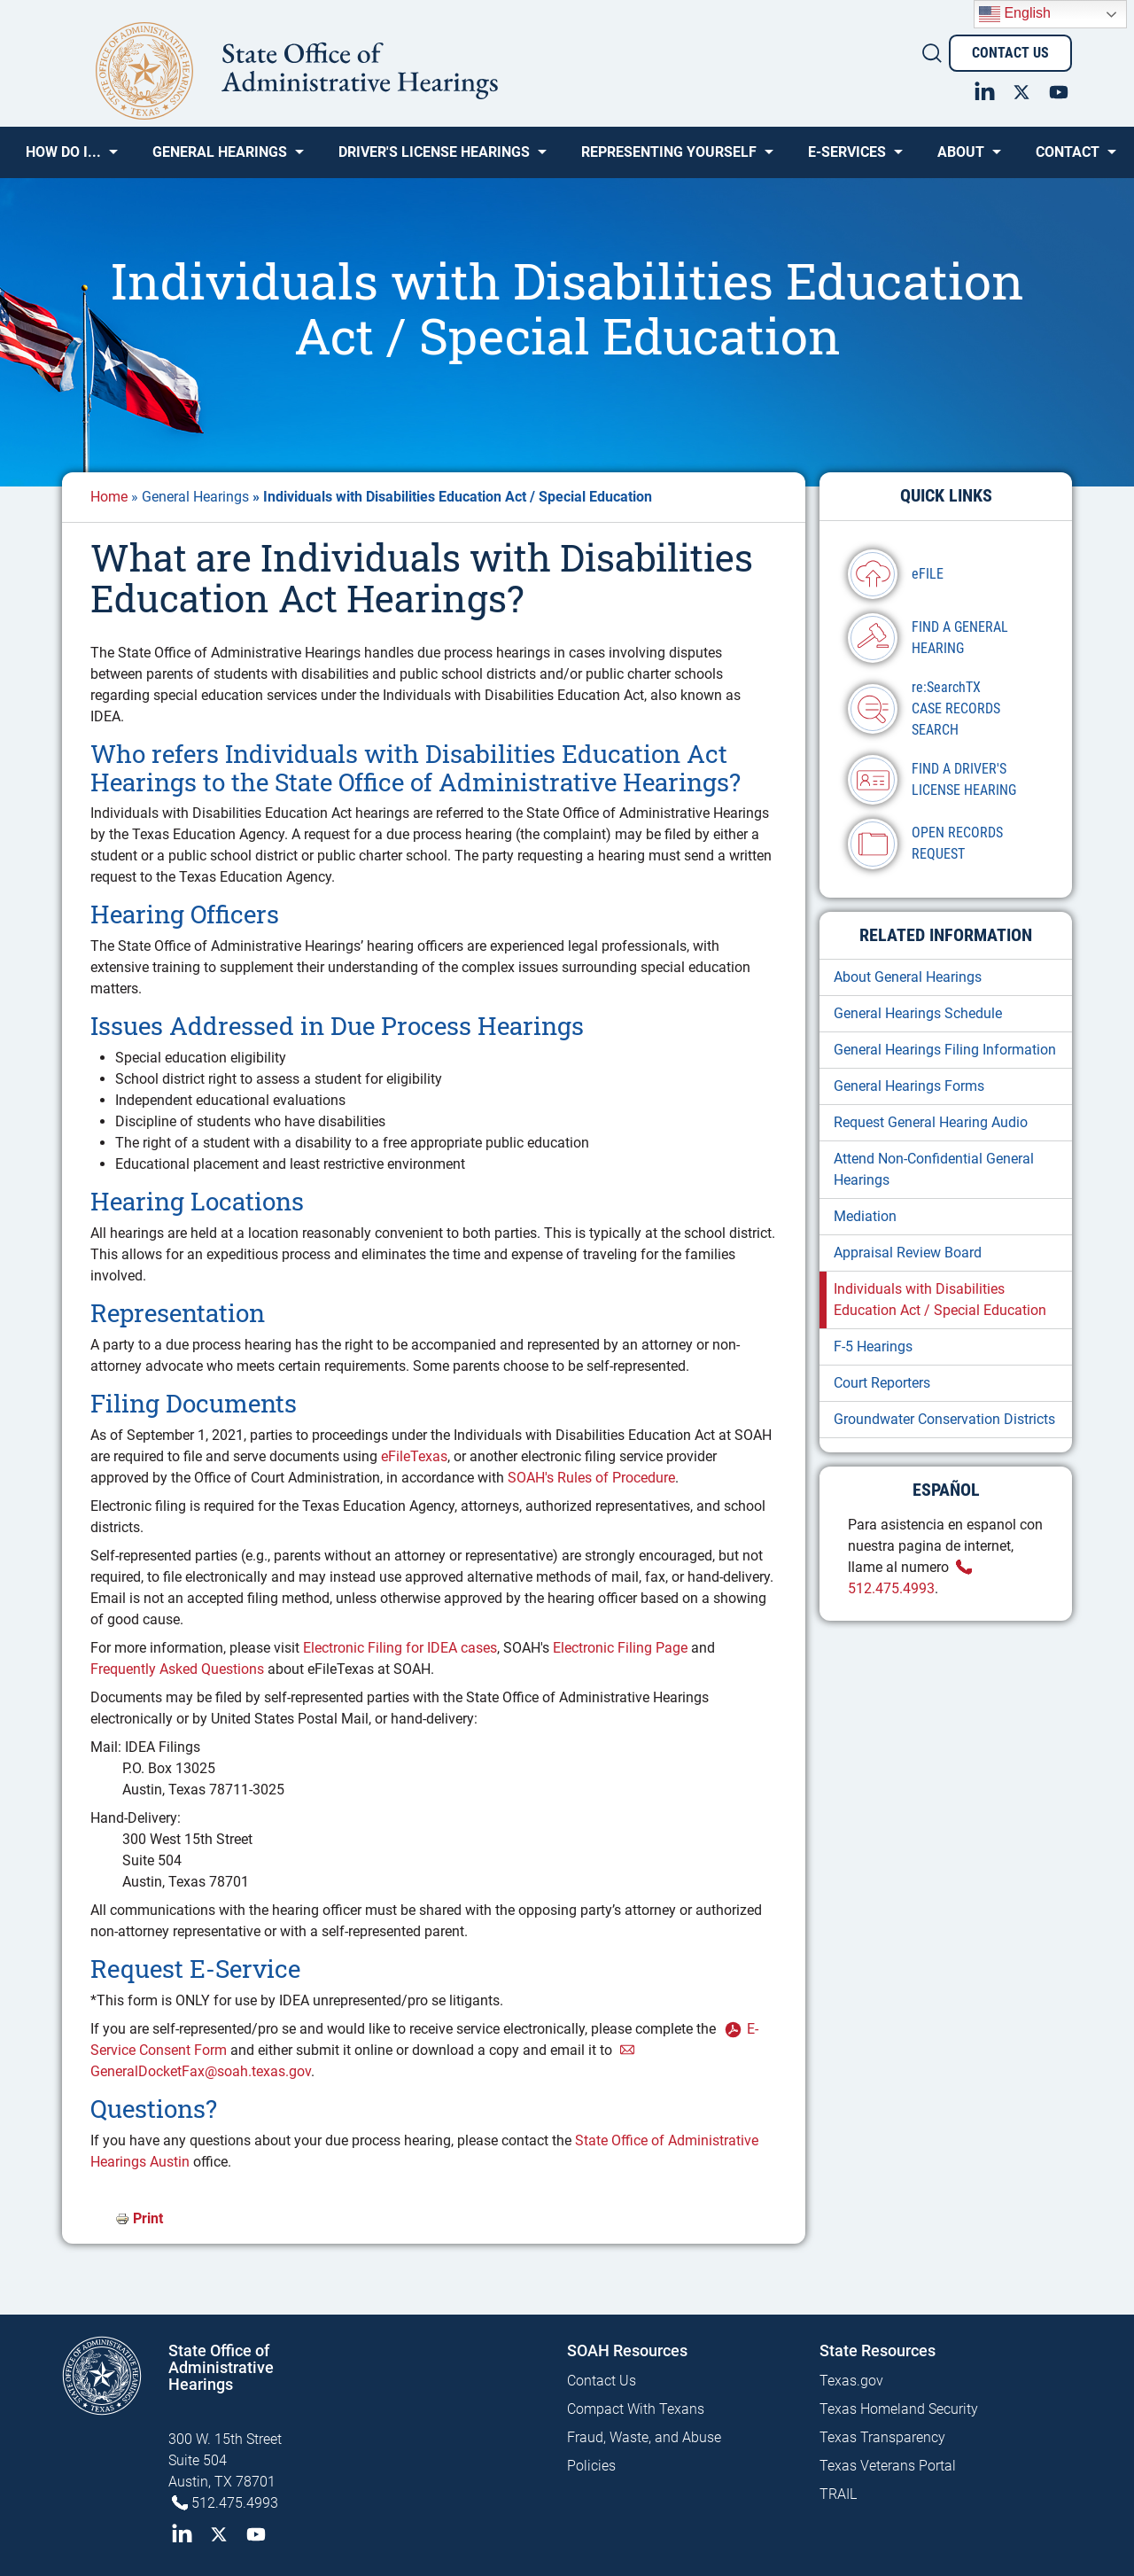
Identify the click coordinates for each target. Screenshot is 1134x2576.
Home (109, 496)
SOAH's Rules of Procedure (591, 1477)
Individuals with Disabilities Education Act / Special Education (940, 1299)
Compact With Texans (635, 2409)
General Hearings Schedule (918, 1013)
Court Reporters (882, 1382)
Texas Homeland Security (898, 2409)
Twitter (1021, 90)
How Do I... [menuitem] (63, 159)
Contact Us (1010, 52)
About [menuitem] (961, 159)
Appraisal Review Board (908, 1252)
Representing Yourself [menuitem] (669, 159)
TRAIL (838, 2494)
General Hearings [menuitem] (219, 159)
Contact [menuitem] (1067, 159)
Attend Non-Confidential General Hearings (934, 1169)
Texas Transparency (882, 2437)
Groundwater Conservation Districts (944, 1419)
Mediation (865, 1216)
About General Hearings (908, 977)
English (1015, 14)
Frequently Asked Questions (177, 1669)
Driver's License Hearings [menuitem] (434, 159)
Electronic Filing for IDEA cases (400, 1647)
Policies (591, 2465)
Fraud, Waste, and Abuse (644, 2437)
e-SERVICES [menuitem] (847, 159)
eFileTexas (414, 1456)
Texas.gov (851, 2380)
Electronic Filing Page (620, 1647)
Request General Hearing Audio (931, 1122)
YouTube (1058, 90)
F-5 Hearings (873, 1346)
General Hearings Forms (909, 1086)
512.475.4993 (234, 2502)
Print (148, 2218)
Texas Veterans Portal (887, 2465)
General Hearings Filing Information (945, 1049)
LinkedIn (984, 90)
